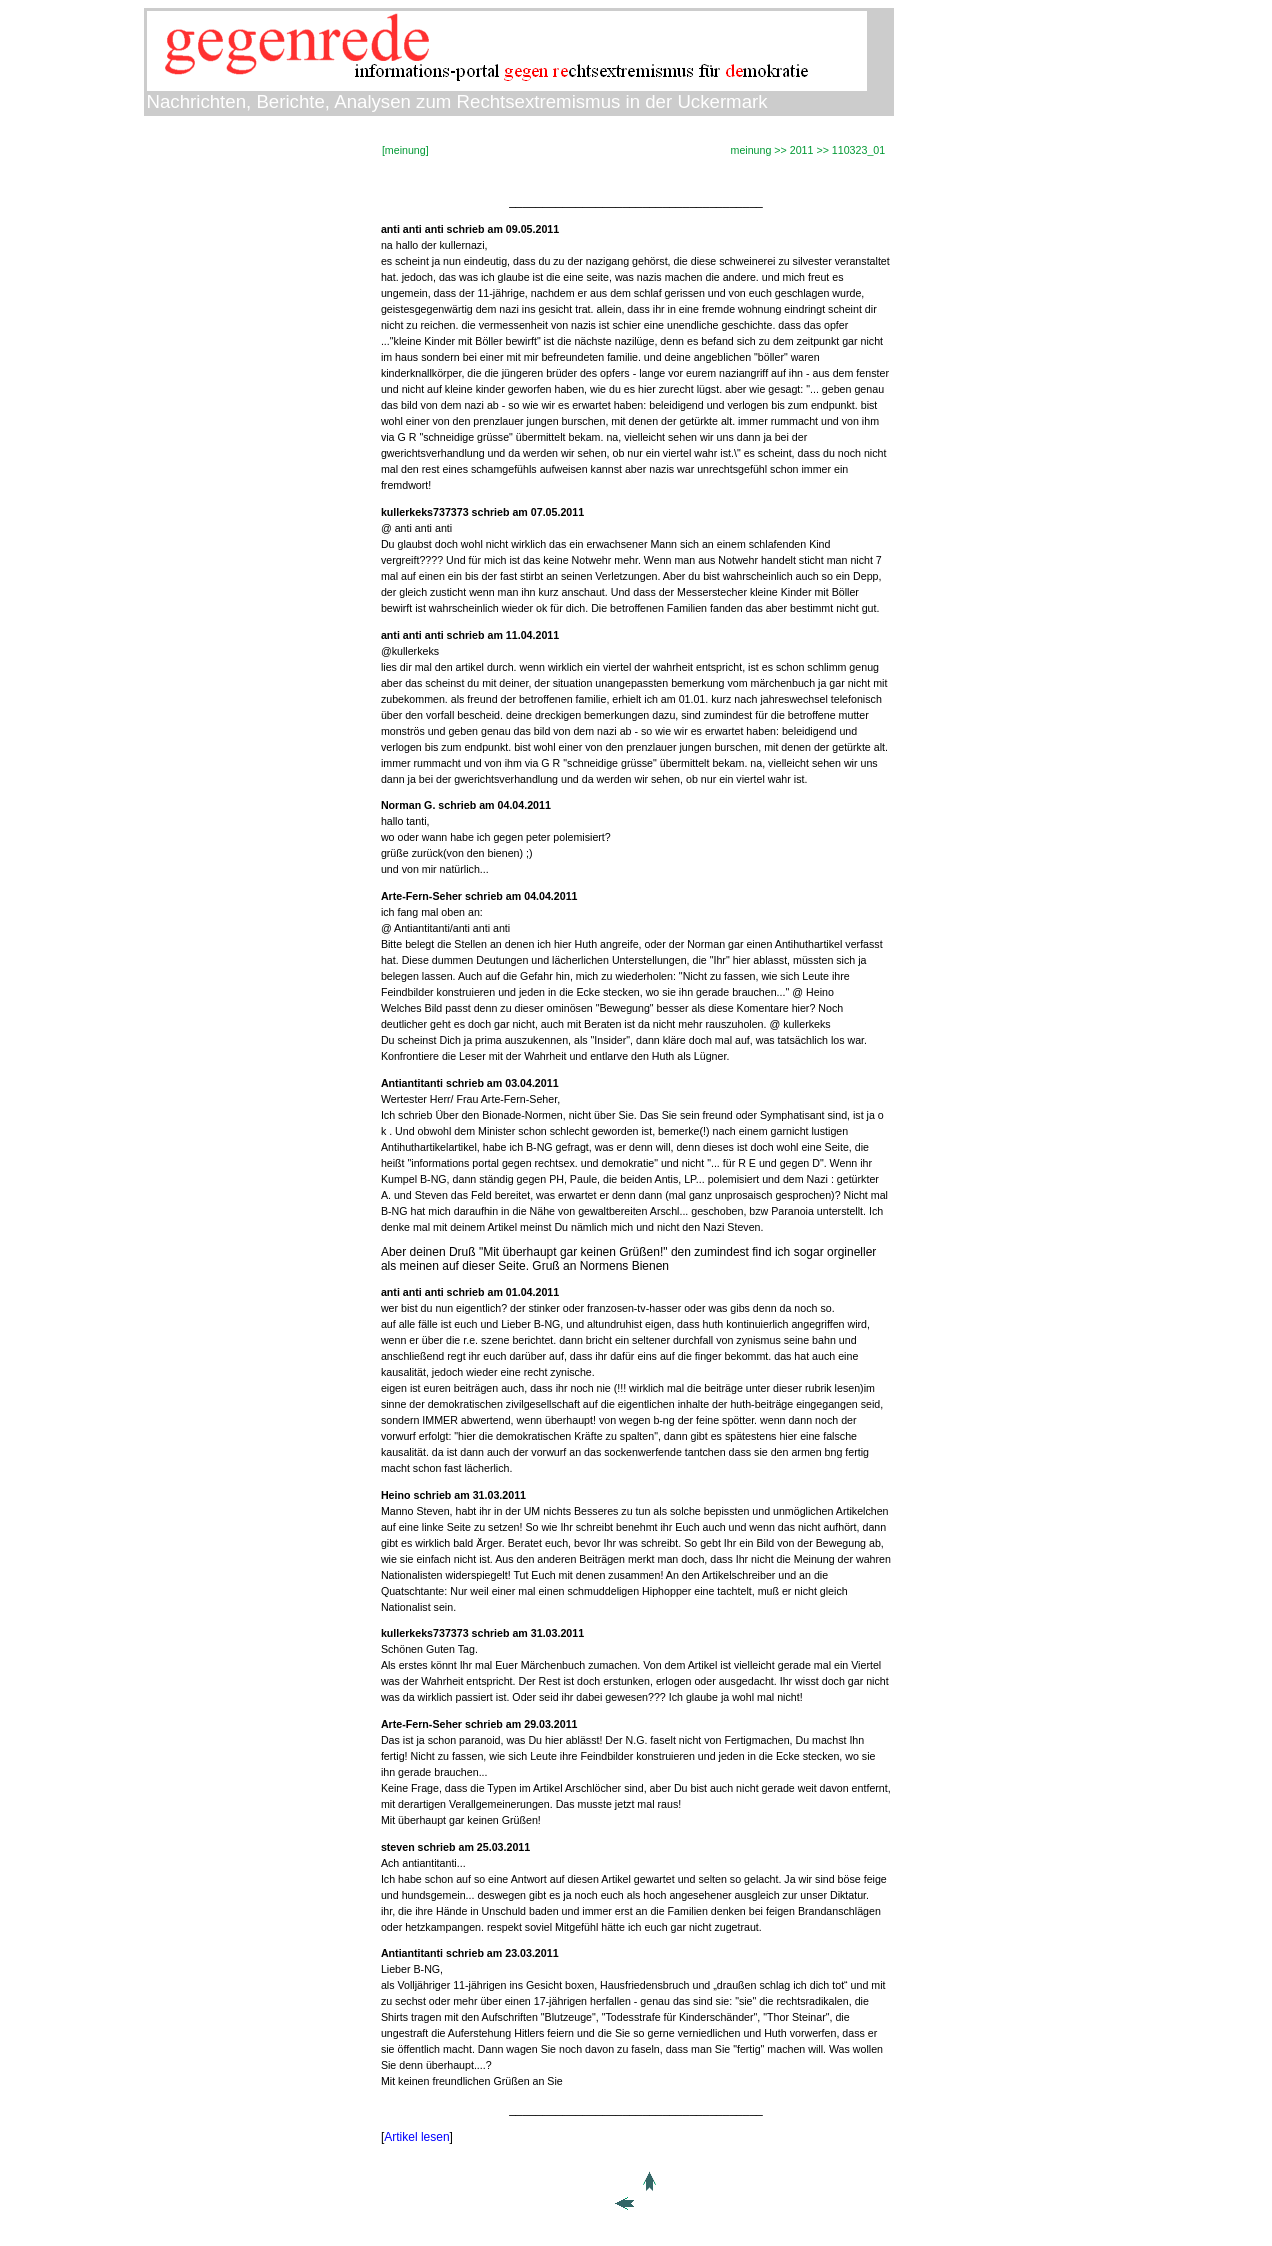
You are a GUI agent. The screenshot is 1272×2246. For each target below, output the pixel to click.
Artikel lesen (416, 2137)
